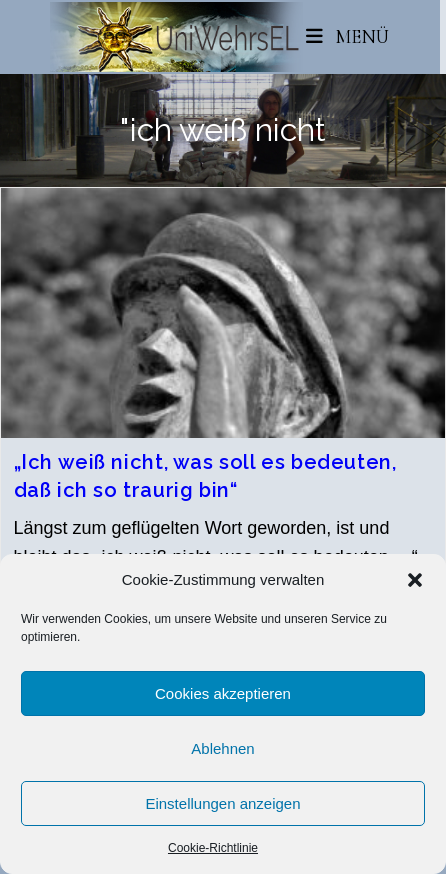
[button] (415, 580)
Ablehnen (222, 748)
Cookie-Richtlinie (213, 848)
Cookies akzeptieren (223, 693)
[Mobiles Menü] (348, 36)
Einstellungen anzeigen (222, 803)
